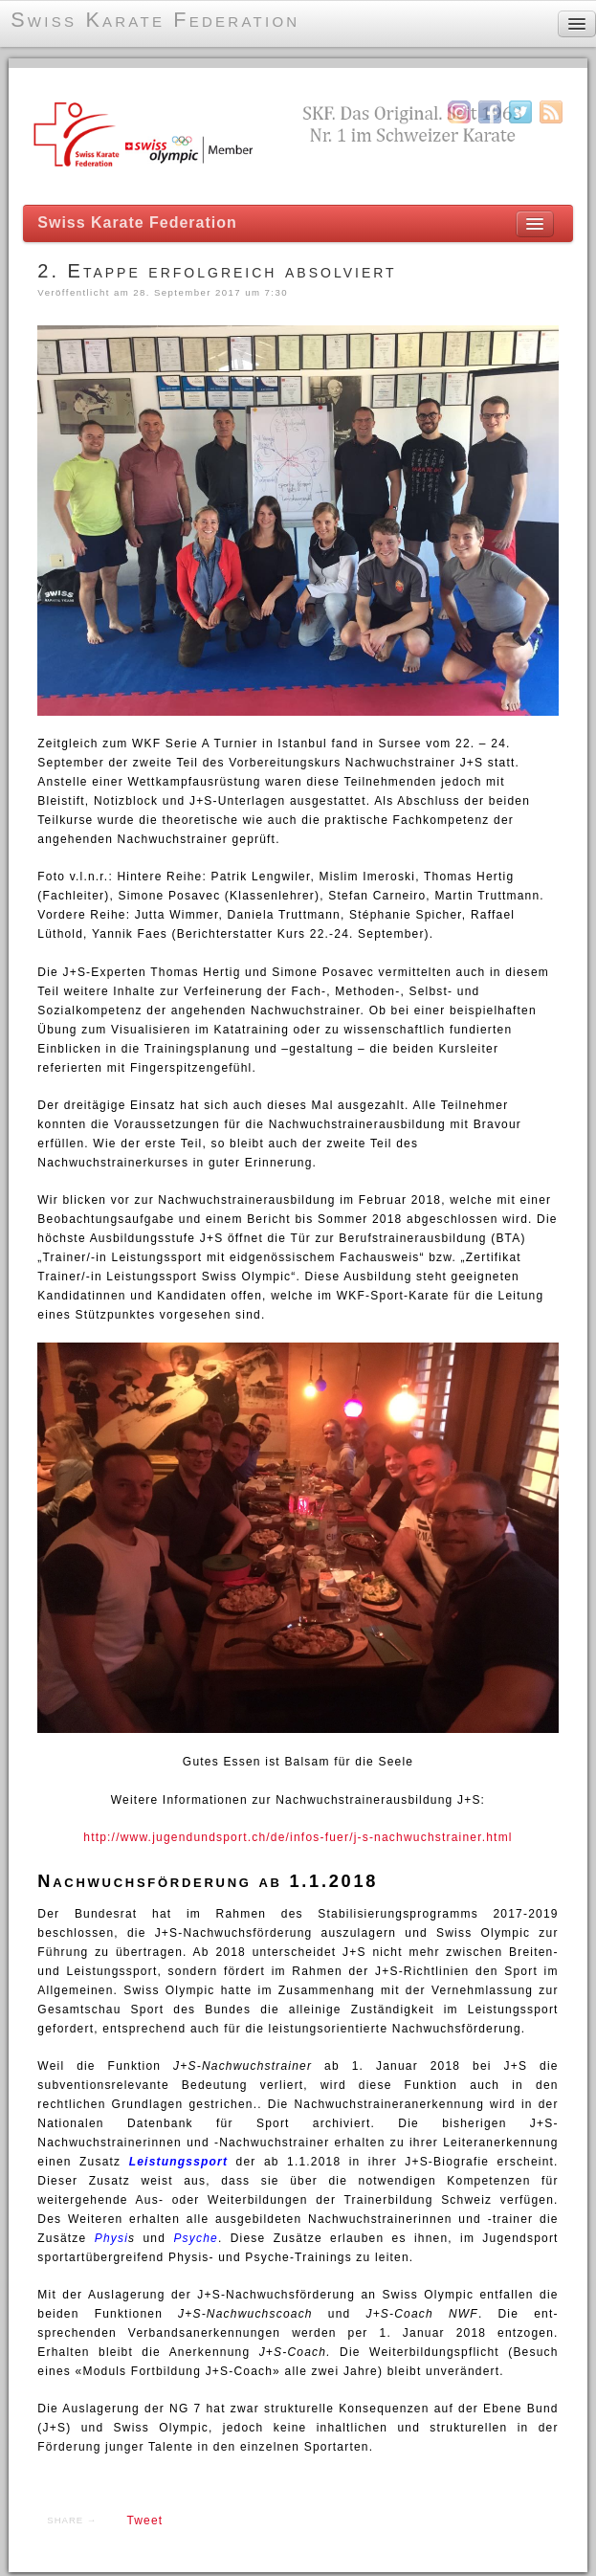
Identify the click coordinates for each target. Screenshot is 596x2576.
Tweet (144, 2520)
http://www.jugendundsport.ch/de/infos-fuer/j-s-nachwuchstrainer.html (297, 1837)
